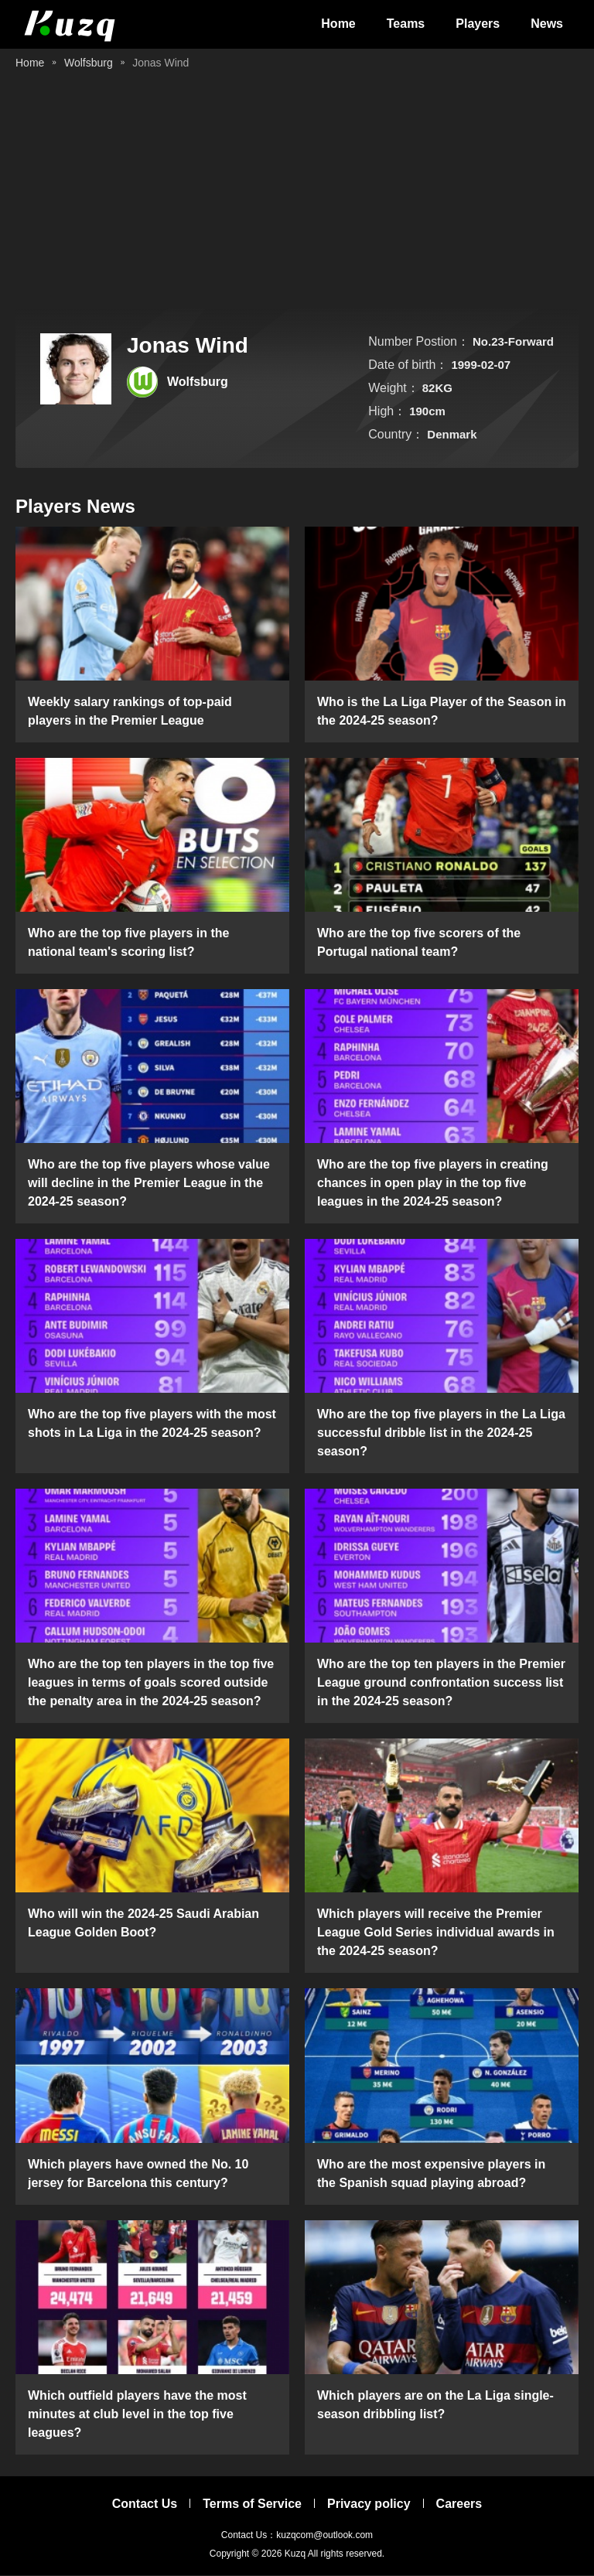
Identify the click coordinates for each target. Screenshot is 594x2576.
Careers (459, 2504)
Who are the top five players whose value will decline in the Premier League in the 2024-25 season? (149, 1183)
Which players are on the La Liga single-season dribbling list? (435, 2405)
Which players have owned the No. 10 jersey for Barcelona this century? (138, 2174)
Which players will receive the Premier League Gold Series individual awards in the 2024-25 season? (436, 1934)
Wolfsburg (88, 63)
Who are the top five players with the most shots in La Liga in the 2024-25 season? (152, 1425)
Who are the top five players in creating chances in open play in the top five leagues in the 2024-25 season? (432, 1183)
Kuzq (295, 2554)
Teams (406, 24)
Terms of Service (252, 2504)
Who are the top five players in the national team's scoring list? (129, 943)
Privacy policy (369, 2504)
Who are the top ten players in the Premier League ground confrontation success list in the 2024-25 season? (441, 1684)
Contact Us (144, 2504)
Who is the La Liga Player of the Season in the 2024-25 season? (441, 712)
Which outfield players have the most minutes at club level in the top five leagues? (137, 2415)
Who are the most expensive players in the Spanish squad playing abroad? (431, 2174)
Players (478, 24)
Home (338, 24)
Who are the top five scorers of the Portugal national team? (419, 943)
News (547, 24)
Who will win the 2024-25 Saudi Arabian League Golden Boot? (143, 1924)
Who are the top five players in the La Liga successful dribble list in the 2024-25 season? (441, 1434)
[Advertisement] (297, 193)
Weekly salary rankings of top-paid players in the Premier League (130, 712)
